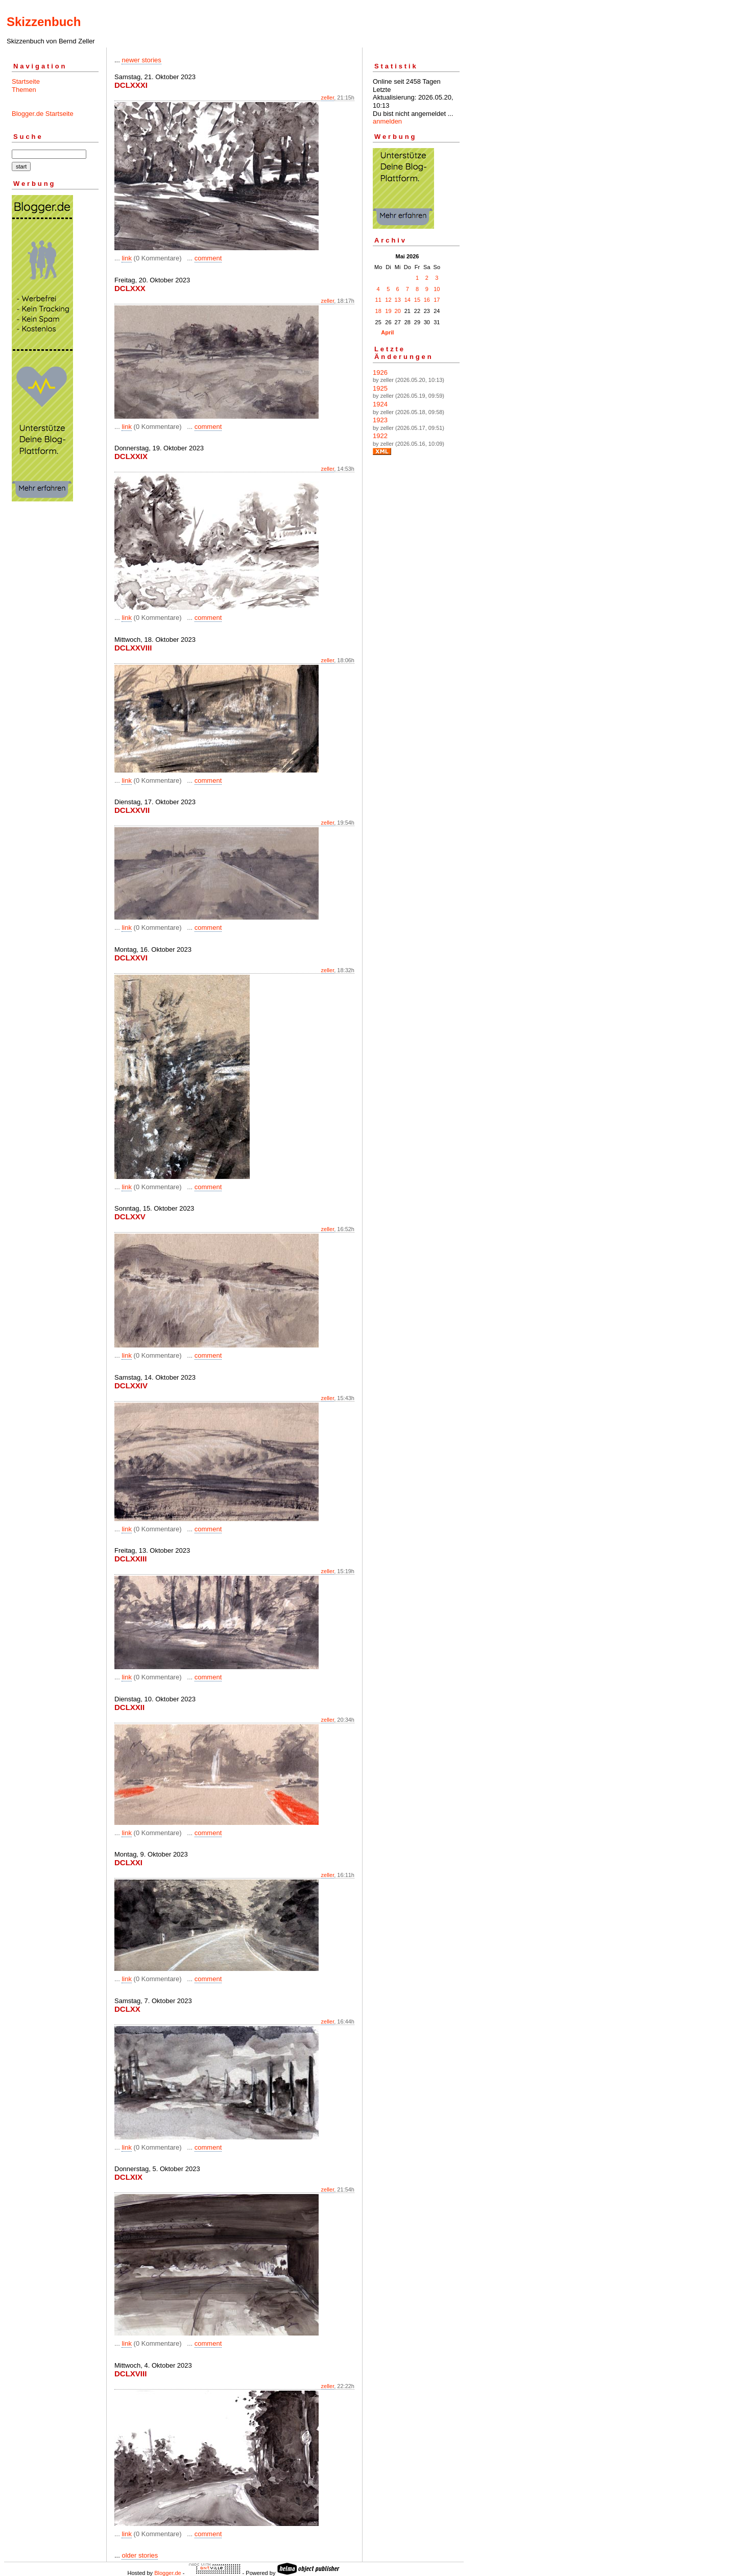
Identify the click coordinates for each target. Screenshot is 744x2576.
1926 (380, 372)
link (127, 258)
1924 (380, 404)
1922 (380, 436)
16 (427, 300)
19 (388, 311)
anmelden (387, 121)
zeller (327, 97)
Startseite (26, 81)
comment (208, 258)
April (387, 332)
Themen (24, 89)
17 (437, 300)
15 (417, 300)
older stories (140, 2555)
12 (388, 300)
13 (398, 300)
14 (407, 300)
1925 (380, 388)
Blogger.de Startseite (43, 113)
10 (437, 289)
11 (378, 300)
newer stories (141, 60)
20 (398, 311)
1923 (380, 420)
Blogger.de (167, 2573)
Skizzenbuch (44, 22)
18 (378, 311)
